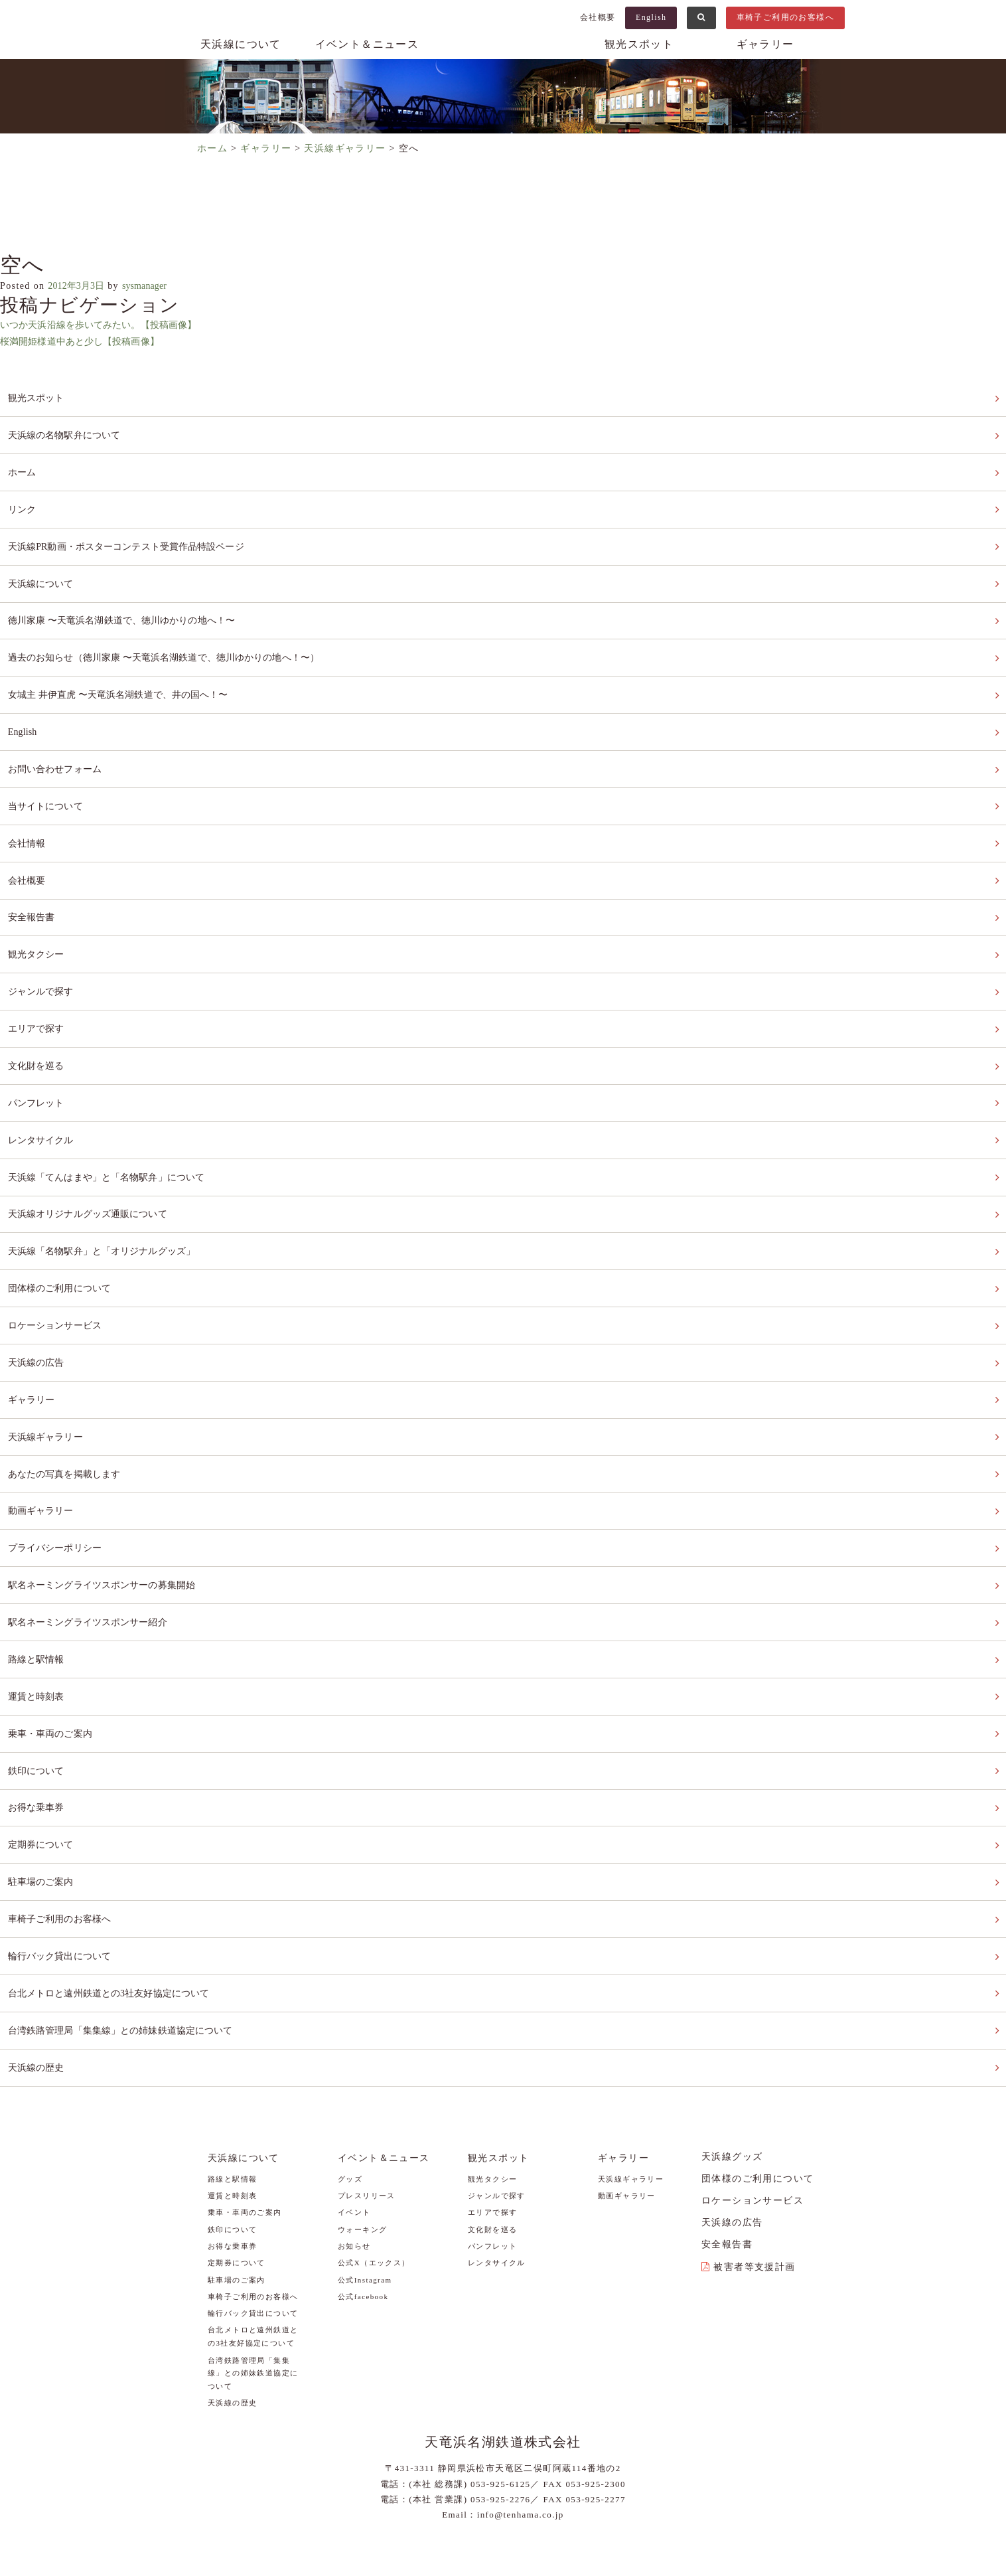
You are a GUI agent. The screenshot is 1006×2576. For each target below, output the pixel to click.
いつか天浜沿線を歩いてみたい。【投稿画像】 (107, 325)
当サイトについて (47, 778)
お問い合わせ (544, 2498)
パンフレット (37, 1055)
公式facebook (363, 2184)
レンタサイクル (42, 1090)
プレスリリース (366, 2083)
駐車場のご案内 (42, 1783)
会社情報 (27, 813)
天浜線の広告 (37, 1298)
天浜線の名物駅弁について (68, 432)
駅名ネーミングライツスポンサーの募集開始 (109, 1505)
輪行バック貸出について (63, 1852)
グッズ (350, 2066)
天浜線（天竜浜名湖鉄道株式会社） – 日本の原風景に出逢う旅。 (503, 57)
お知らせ (354, 2133)
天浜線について (240, 44)
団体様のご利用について (63, 1229)
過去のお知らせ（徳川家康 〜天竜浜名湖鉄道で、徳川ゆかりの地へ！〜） (177, 640)
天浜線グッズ (731, 2044)
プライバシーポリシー (58, 1471)
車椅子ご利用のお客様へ (785, 17)
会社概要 (598, 17)
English (651, 17)
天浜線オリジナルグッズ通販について (93, 1159)
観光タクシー (37, 917)
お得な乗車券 (37, 1713)
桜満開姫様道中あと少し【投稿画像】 (87, 342)
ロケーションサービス (58, 1263)
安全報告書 (32, 882)
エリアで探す (37, 986)
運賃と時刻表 (37, 1610)
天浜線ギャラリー (47, 1367)
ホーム (22, 466)
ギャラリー (765, 44)
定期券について (42, 1748)
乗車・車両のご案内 (53, 1644)
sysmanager (156, 286)
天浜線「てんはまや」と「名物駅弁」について (114, 1124)
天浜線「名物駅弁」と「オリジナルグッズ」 (109, 1194)
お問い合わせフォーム (58, 743)
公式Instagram (365, 2167)
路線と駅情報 (37, 1575)
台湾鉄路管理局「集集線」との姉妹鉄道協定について (129, 1922)
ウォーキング (362, 2117)
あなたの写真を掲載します (68, 1402)
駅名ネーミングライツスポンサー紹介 (93, 1541)
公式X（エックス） (374, 2150)
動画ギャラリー (42, 1436)
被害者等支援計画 (754, 2154)
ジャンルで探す (42, 951)
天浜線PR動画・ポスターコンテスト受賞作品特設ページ (136, 535)
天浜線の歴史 (37, 1956)
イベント (354, 2100)
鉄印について (37, 1679)
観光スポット (639, 44)
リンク (22, 501)
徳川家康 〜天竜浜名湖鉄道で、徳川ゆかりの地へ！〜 (131, 604)
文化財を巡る (37, 1021)
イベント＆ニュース (367, 44)
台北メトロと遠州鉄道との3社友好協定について (117, 1887)
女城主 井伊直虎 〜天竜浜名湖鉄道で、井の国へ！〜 (127, 674)
